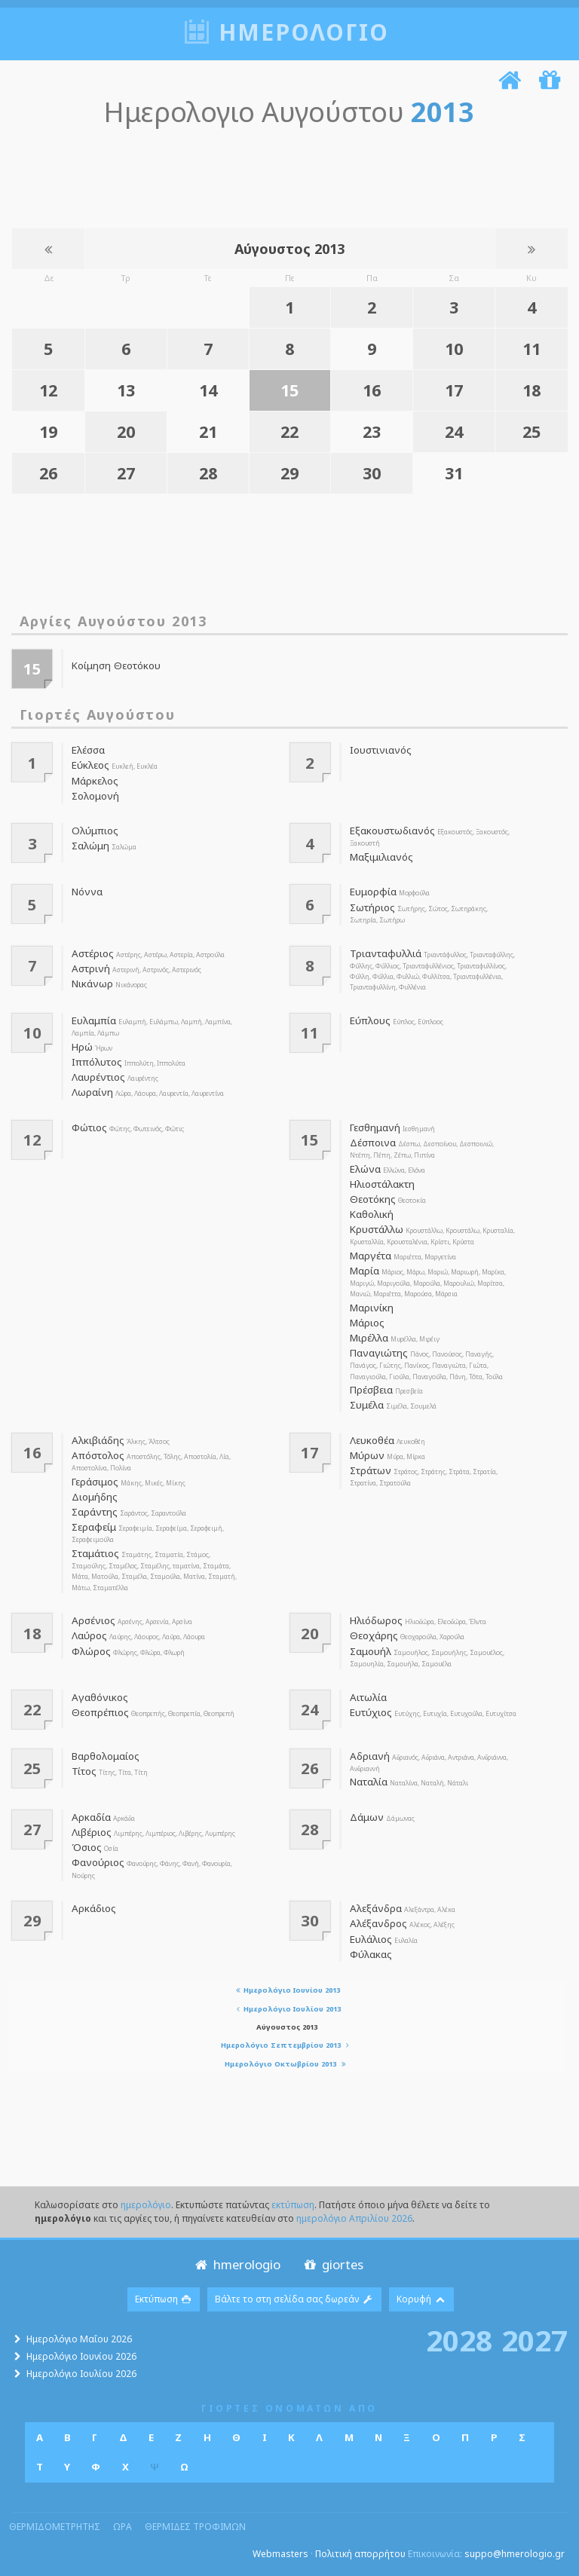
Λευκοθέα (372, 1440)
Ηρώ (82, 1047)
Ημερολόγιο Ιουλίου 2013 (286, 2009)
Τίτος (84, 1771)
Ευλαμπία (94, 1020)
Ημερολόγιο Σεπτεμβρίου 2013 (287, 2045)
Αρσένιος (93, 1620)
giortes (332, 2264)
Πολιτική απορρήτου (360, 2553)
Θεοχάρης (374, 1635)
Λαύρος (89, 1635)
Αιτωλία (368, 1697)
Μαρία (364, 1270)
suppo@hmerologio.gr (514, 2553)
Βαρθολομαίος (105, 1756)
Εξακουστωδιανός (392, 830)
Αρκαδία (91, 1817)
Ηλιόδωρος (376, 1620)
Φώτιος (89, 1127)
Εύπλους (370, 1020)
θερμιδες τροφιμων (195, 2526)
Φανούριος (98, 1862)
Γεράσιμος (95, 1481)
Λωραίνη (92, 1092)
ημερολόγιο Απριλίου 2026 (354, 2218)
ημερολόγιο (146, 2204)
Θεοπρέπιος (100, 1712)
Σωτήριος (372, 907)
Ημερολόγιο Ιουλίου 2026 (81, 2373)
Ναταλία (369, 1781)
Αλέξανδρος (378, 1923)
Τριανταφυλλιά (385, 953)
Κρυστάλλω (376, 1229)
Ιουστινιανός (381, 750)
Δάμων (367, 1817)
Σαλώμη (90, 845)
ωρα (122, 2526)
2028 (459, 2340)
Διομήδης (95, 1497)
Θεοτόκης (373, 1199)
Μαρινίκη (372, 1307)
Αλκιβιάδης (98, 1440)
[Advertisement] (285, 175)
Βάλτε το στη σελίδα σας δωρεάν (294, 2299)
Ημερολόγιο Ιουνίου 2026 (81, 2356)
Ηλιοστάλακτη (382, 1184)
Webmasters (280, 2553)
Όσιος (87, 1847)
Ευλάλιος (371, 1939)
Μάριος (367, 1322)
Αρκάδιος (94, 1908)
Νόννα (87, 891)
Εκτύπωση (164, 2299)
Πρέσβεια (371, 1390)
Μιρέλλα (369, 1338)
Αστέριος (93, 953)
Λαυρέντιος (98, 1077)
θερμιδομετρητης (54, 2526)
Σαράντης (95, 1512)
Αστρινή (91, 968)
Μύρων (367, 1455)
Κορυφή (421, 2299)
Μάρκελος (95, 781)
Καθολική (372, 1214)
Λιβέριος (92, 1832)
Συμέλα (367, 1405)
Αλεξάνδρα (376, 1908)
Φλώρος (91, 1651)
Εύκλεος (90, 765)
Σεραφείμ (94, 1527)
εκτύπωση (292, 2204)
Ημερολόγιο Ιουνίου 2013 (287, 1990)
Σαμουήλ (370, 1651)
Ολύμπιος (95, 830)
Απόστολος (98, 1455)
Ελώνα (365, 1169)
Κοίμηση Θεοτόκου (116, 665)
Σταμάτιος (95, 1553)
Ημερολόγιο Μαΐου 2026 (79, 2339)
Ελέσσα (88, 750)
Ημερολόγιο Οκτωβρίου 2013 (286, 2064)
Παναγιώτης (379, 1353)
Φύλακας (371, 1954)
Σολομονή (95, 796)
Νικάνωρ (92, 983)
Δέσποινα (373, 1142)
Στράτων (370, 1470)
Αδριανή (370, 1756)
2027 (534, 2340)
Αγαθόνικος (100, 1697)
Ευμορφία (373, 891)
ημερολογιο (304, 32)
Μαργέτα (370, 1255)
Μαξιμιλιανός (381, 857)
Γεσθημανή (375, 1127)
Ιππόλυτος (97, 1062)
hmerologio (236, 2264)
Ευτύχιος (371, 1712)
